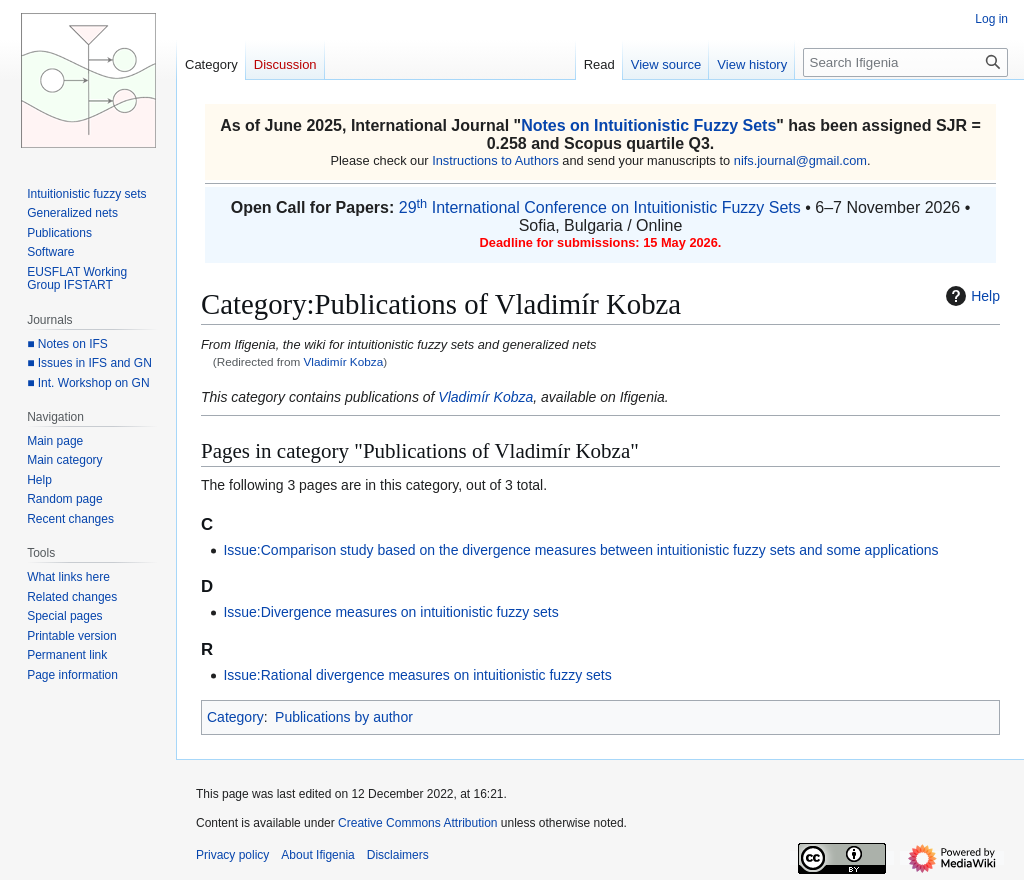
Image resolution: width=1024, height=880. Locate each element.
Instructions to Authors (495, 160)
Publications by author (344, 717)
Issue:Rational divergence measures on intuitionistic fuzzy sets (417, 675)
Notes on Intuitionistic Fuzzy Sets (648, 125)
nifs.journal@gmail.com (800, 160)
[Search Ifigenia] (905, 62)
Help (970, 296)
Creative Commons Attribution (417, 823)
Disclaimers (398, 855)
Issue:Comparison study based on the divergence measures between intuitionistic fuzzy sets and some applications (580, 550)
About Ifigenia (317, 855)
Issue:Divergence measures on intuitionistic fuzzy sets (390, 612)
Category (235, 717)
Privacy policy (232, 855)
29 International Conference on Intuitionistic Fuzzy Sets (600, 207)
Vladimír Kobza (344, 361)
